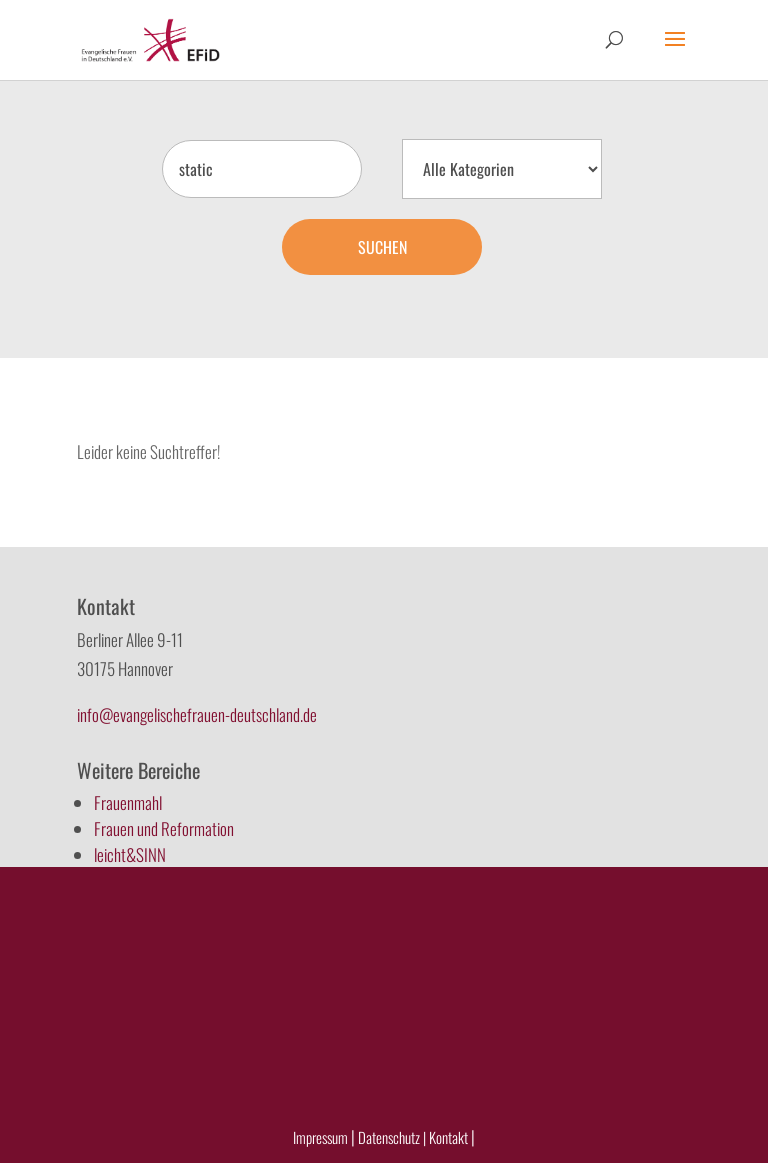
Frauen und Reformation (164, 828)
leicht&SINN (130, 854)
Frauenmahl (128, 802)
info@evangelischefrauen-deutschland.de (197, 714)
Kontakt (450, 1137)
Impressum (320, 1137)
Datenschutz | (392, 1137)
